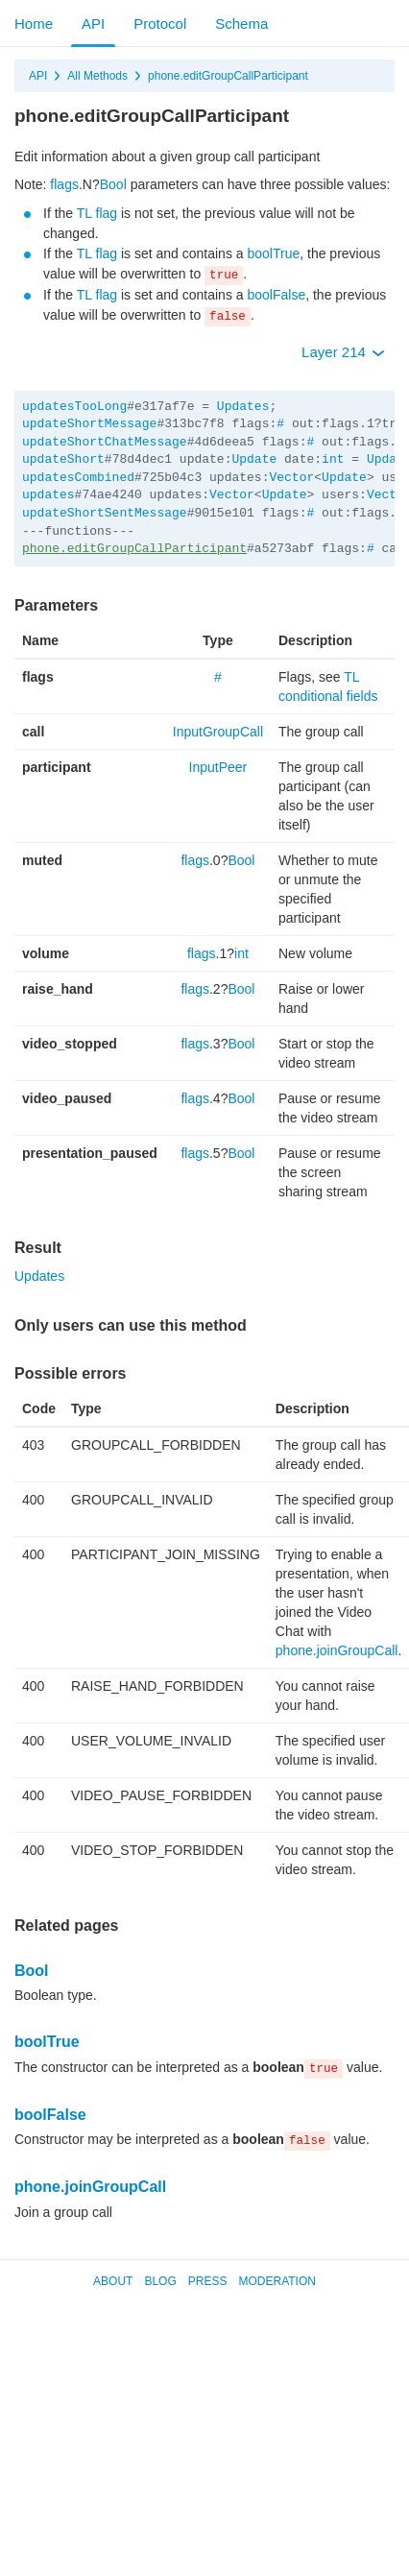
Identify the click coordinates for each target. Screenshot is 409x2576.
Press (208, 2281)
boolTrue (273, 253)
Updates (243, 406)
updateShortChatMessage (104, 442)
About (112, 2281)
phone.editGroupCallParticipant (228, 76)
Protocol (159, 23)
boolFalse (276, 294)
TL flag (97, 213)
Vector (291, 477)
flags (64, 184)
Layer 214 (343, 352)
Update (254, 459)
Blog (160, 2281)
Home (33, 23)
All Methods (97, 76)
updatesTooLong (74, 406)
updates (48, 495)
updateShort (63, 459)
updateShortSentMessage (104, 513)
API (93, 23)
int (333, 459)
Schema (241, 23)
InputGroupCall (218, 731)
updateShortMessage (89, 424)
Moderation (276, 2281)
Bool (113, 184)
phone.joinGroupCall (337, 1650)
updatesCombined (78, 477)
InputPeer (218, 767)
